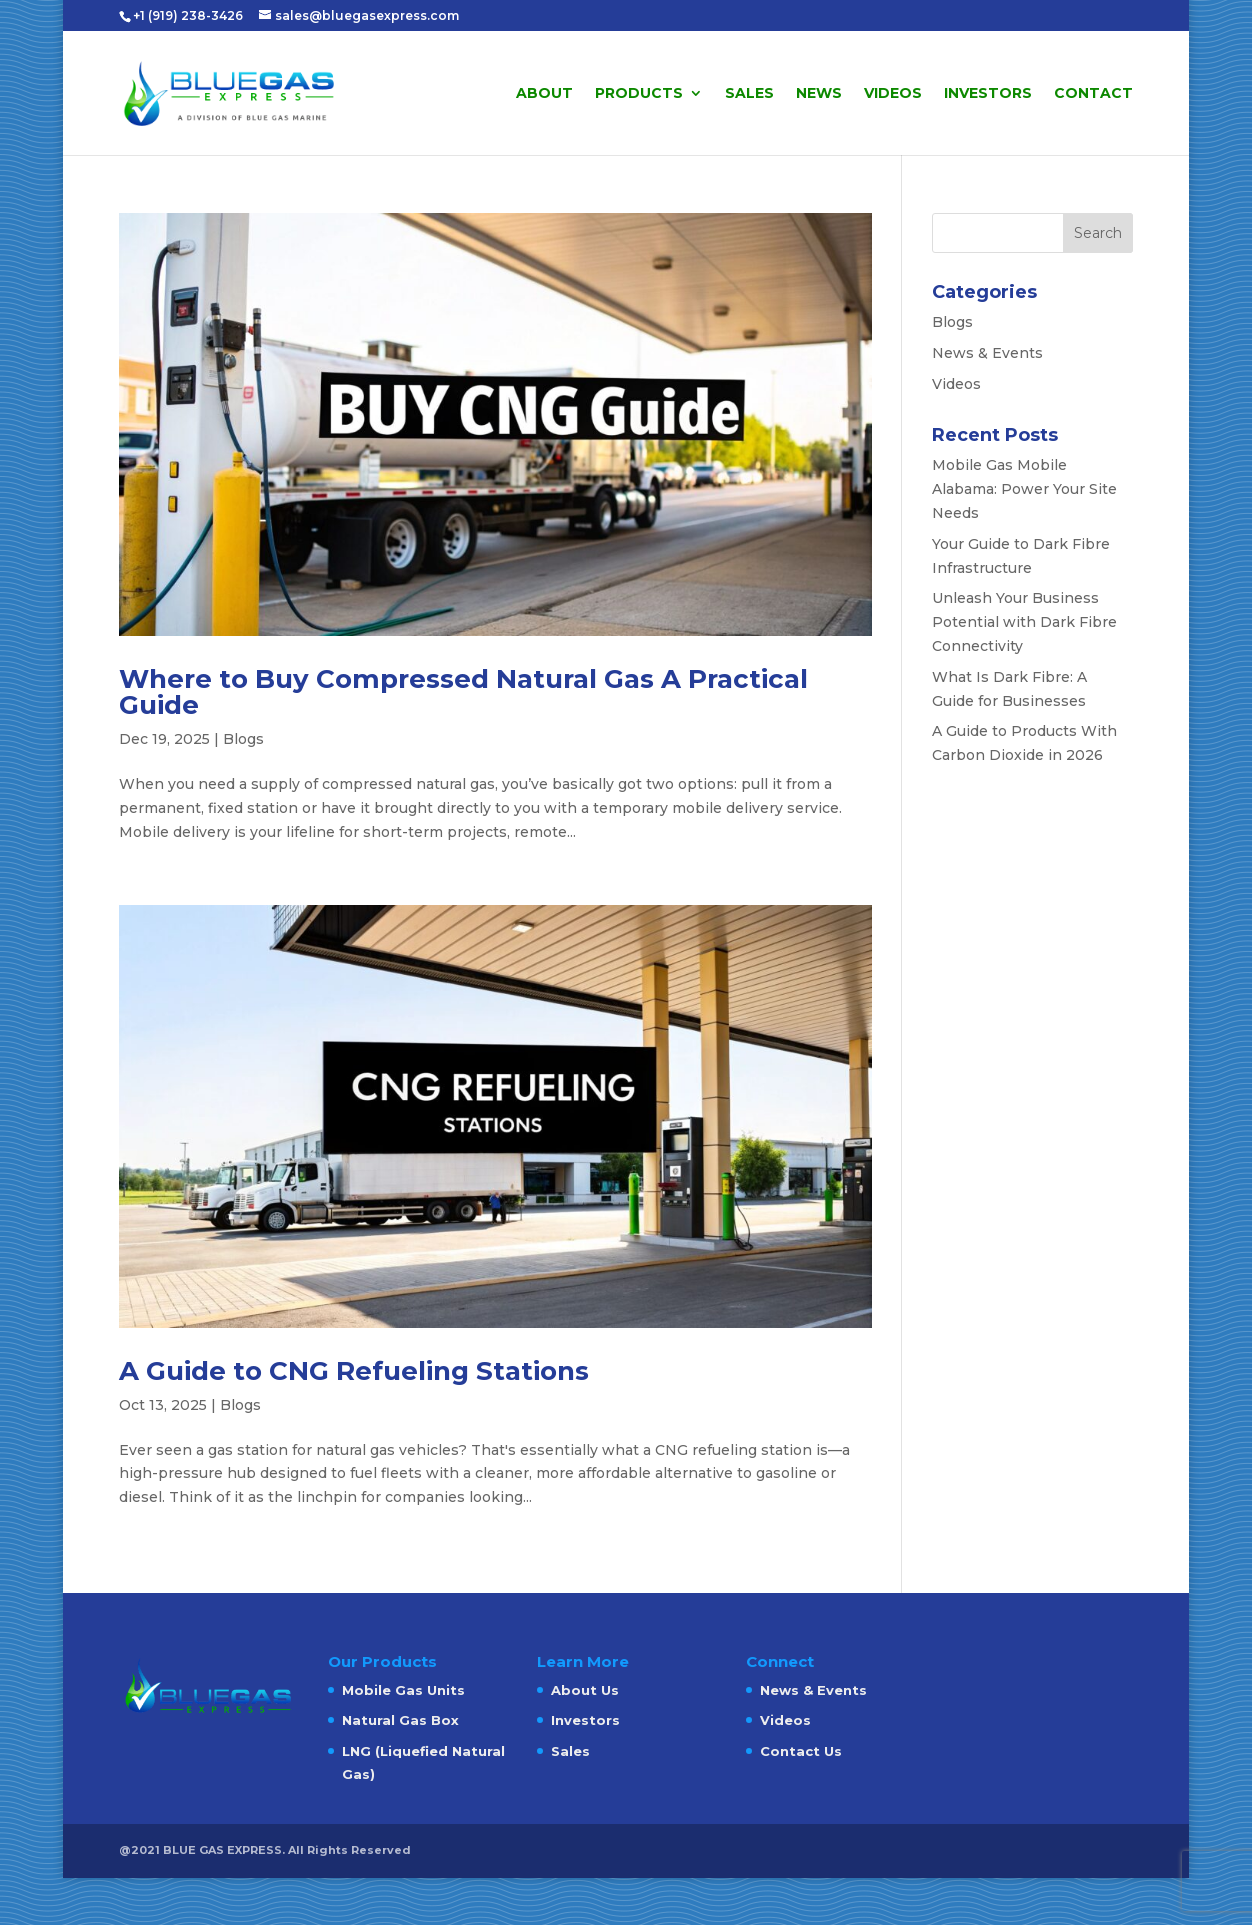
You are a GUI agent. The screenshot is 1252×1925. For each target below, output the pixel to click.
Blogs (243, 739)
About (544, 94)
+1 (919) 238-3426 (189, 15)
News (819, 94)
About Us (585, 1690)
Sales (749, 94)
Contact (1093, 94)
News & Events (987, 353)
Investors (988, 94)
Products (639, 94)
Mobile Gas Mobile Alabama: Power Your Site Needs (1024, 489)
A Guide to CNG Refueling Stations (354, 1371)
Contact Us (801, 1751)
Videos (893, 94)
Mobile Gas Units (403, 1690)
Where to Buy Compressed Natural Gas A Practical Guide (463, 692)
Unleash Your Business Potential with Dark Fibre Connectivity (1024, 622)
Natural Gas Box (400, 1720)
